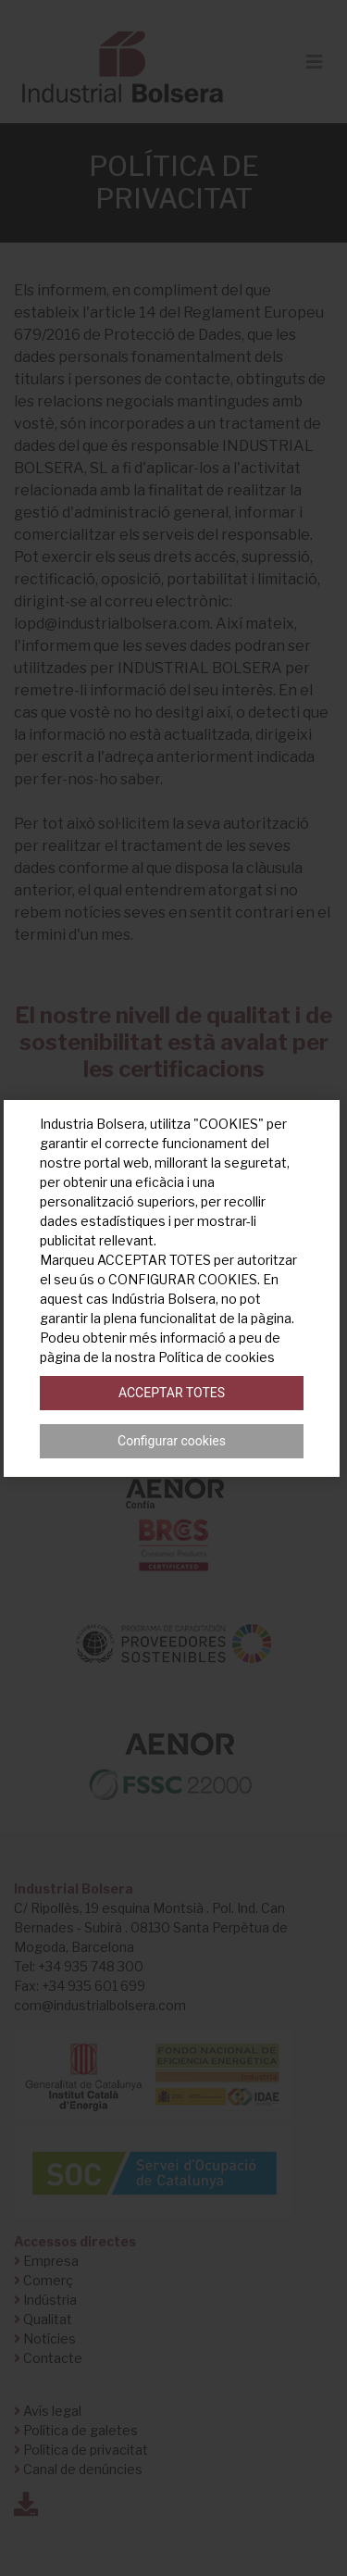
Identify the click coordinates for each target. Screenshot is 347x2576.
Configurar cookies (172, 1440)
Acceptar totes (171, 1392)
